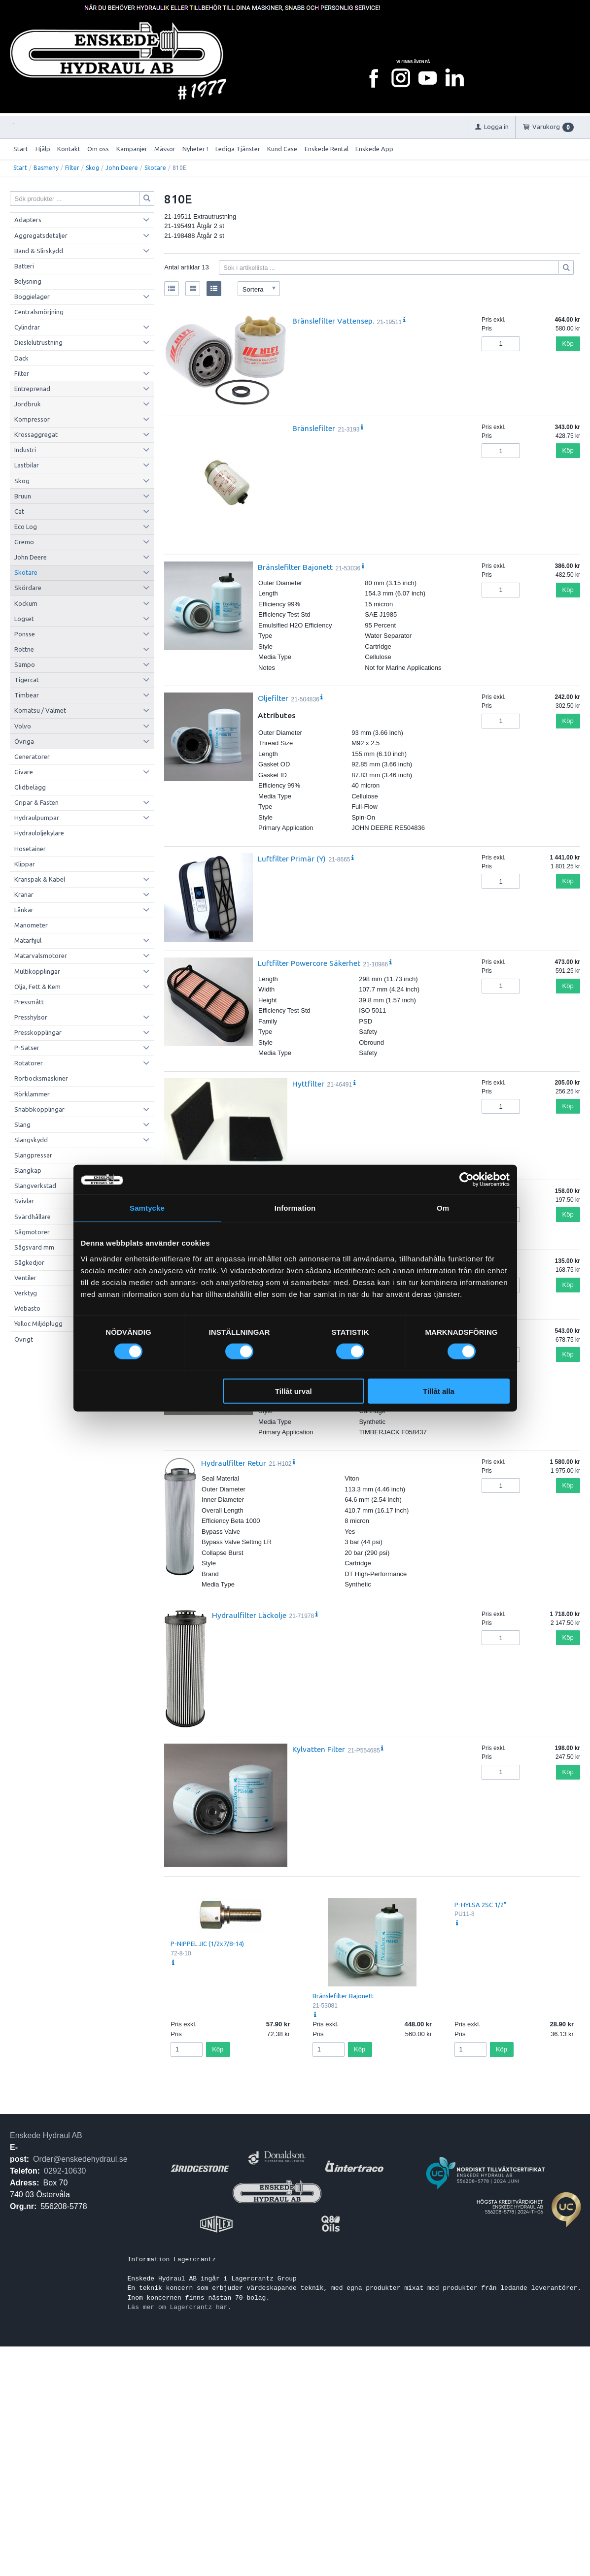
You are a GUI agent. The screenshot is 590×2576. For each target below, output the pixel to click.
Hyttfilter (308, 1083)
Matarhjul (27, 940)
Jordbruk (27, 403)
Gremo (24, 541)
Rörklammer (32, 1093)
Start (20, 148)
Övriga (24, 741)
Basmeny (46, 168)
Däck (21, 358)
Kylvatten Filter (318, 1749)
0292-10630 (65, 2171)
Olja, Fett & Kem (37, 986)
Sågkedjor (29, 1262)
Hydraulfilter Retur (233, 1462)
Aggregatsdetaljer (41, 235)
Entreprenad (32, 388)
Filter (72, 168)
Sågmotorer (32, 1231)
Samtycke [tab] (147, 1208)
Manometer (31, 925)
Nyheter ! (195, 148)
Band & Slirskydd (38, 250)
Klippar (24, 863)
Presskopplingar (38, 1032)
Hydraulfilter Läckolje (249, 1615)
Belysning (27, 281)
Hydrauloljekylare (39, 832)
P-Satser (26, 1047)
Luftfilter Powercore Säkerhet (309, 962)
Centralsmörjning (39, 311)
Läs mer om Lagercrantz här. (180, 2307)
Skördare (27, 587)
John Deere (121, 168)
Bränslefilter (313, 428)
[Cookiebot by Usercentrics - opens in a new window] (466, 1179)
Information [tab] (295, 1208)
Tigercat (26, 679)
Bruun (22, 496)
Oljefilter (273, 698)
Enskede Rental (326, 148)
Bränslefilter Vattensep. (333, 320)
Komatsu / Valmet (40, 710)
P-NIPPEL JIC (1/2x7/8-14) (207, 1943)
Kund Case (282, 148)
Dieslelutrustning (38, 342)
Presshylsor (30, 1017)
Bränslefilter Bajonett (295, 566)
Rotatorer (28, 1062)
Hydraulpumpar (36, 817)
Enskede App (374, 148)
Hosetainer (30, 848)
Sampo (24, 664)
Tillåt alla (438, 1391)
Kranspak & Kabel (39, 879)
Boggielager (32, 296)
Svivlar (24, 1200)
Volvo (22, 726)
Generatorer (32, 756)
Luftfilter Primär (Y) (292, 858)
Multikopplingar (37, 971)
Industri (25, 449)
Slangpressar (33, 1155)
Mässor (164, 148)
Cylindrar (27, 327)
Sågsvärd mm (34, 1247)
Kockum (25, 603)
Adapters (27, 219)
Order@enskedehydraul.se (80, 2159)
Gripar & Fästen (36, 802)
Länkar (24, 909)
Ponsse (24, 633)
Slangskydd (31, 1139)
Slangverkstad (35, 1185)
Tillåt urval (293, 1391)
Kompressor (32, 419)
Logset (24, 618)
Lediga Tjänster (237, 148)
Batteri (24, 266)
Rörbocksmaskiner (41, 1078)
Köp (568, 343)
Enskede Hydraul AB (46, 2135)
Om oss (98, 148)
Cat (19, 511)
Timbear (26, 695)
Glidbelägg (30, 787)
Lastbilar (26, 465)
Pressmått (29, 1001)
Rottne (24, 649)
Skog (92, 168)
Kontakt (68, 148)
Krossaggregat (36, 434)
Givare (23, 771)
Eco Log (25, 526)
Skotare (155, 168)
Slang (22, 1124)
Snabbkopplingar (39, 1109)
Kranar (24, 894)
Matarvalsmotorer (40, 955)
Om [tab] (443, 1208)
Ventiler (25, 1277)
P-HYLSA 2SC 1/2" (480, 1904)
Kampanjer (131, 148)
